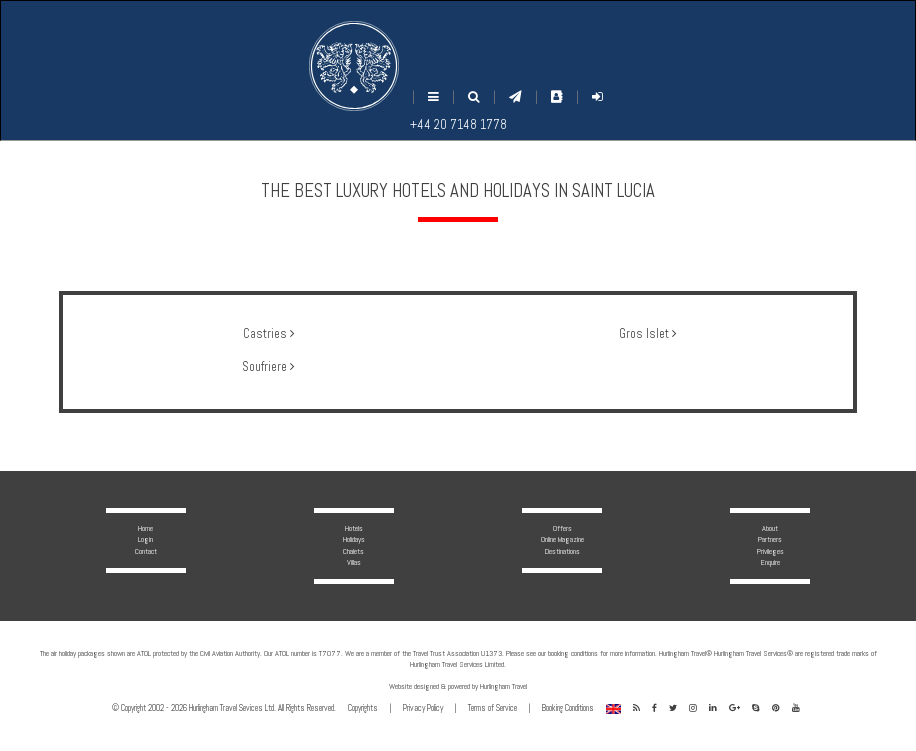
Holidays (354, 539)
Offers (562, 528)
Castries (268, 334)
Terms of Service (492, 708)
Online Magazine (562, 539)
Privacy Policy (423, 708)
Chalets (353, 551)
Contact (146, 551)
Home (145, 528)
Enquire (770, 562)
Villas (354, 562)
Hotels (354, 528)
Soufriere (268, 367)
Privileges (770, 551)
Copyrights (363, 708)
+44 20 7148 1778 (458, 125)
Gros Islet (647, 334)
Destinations (562, 551)
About (770, 528)
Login (145, 539)
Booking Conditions (568, 708)
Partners (770, 539)
